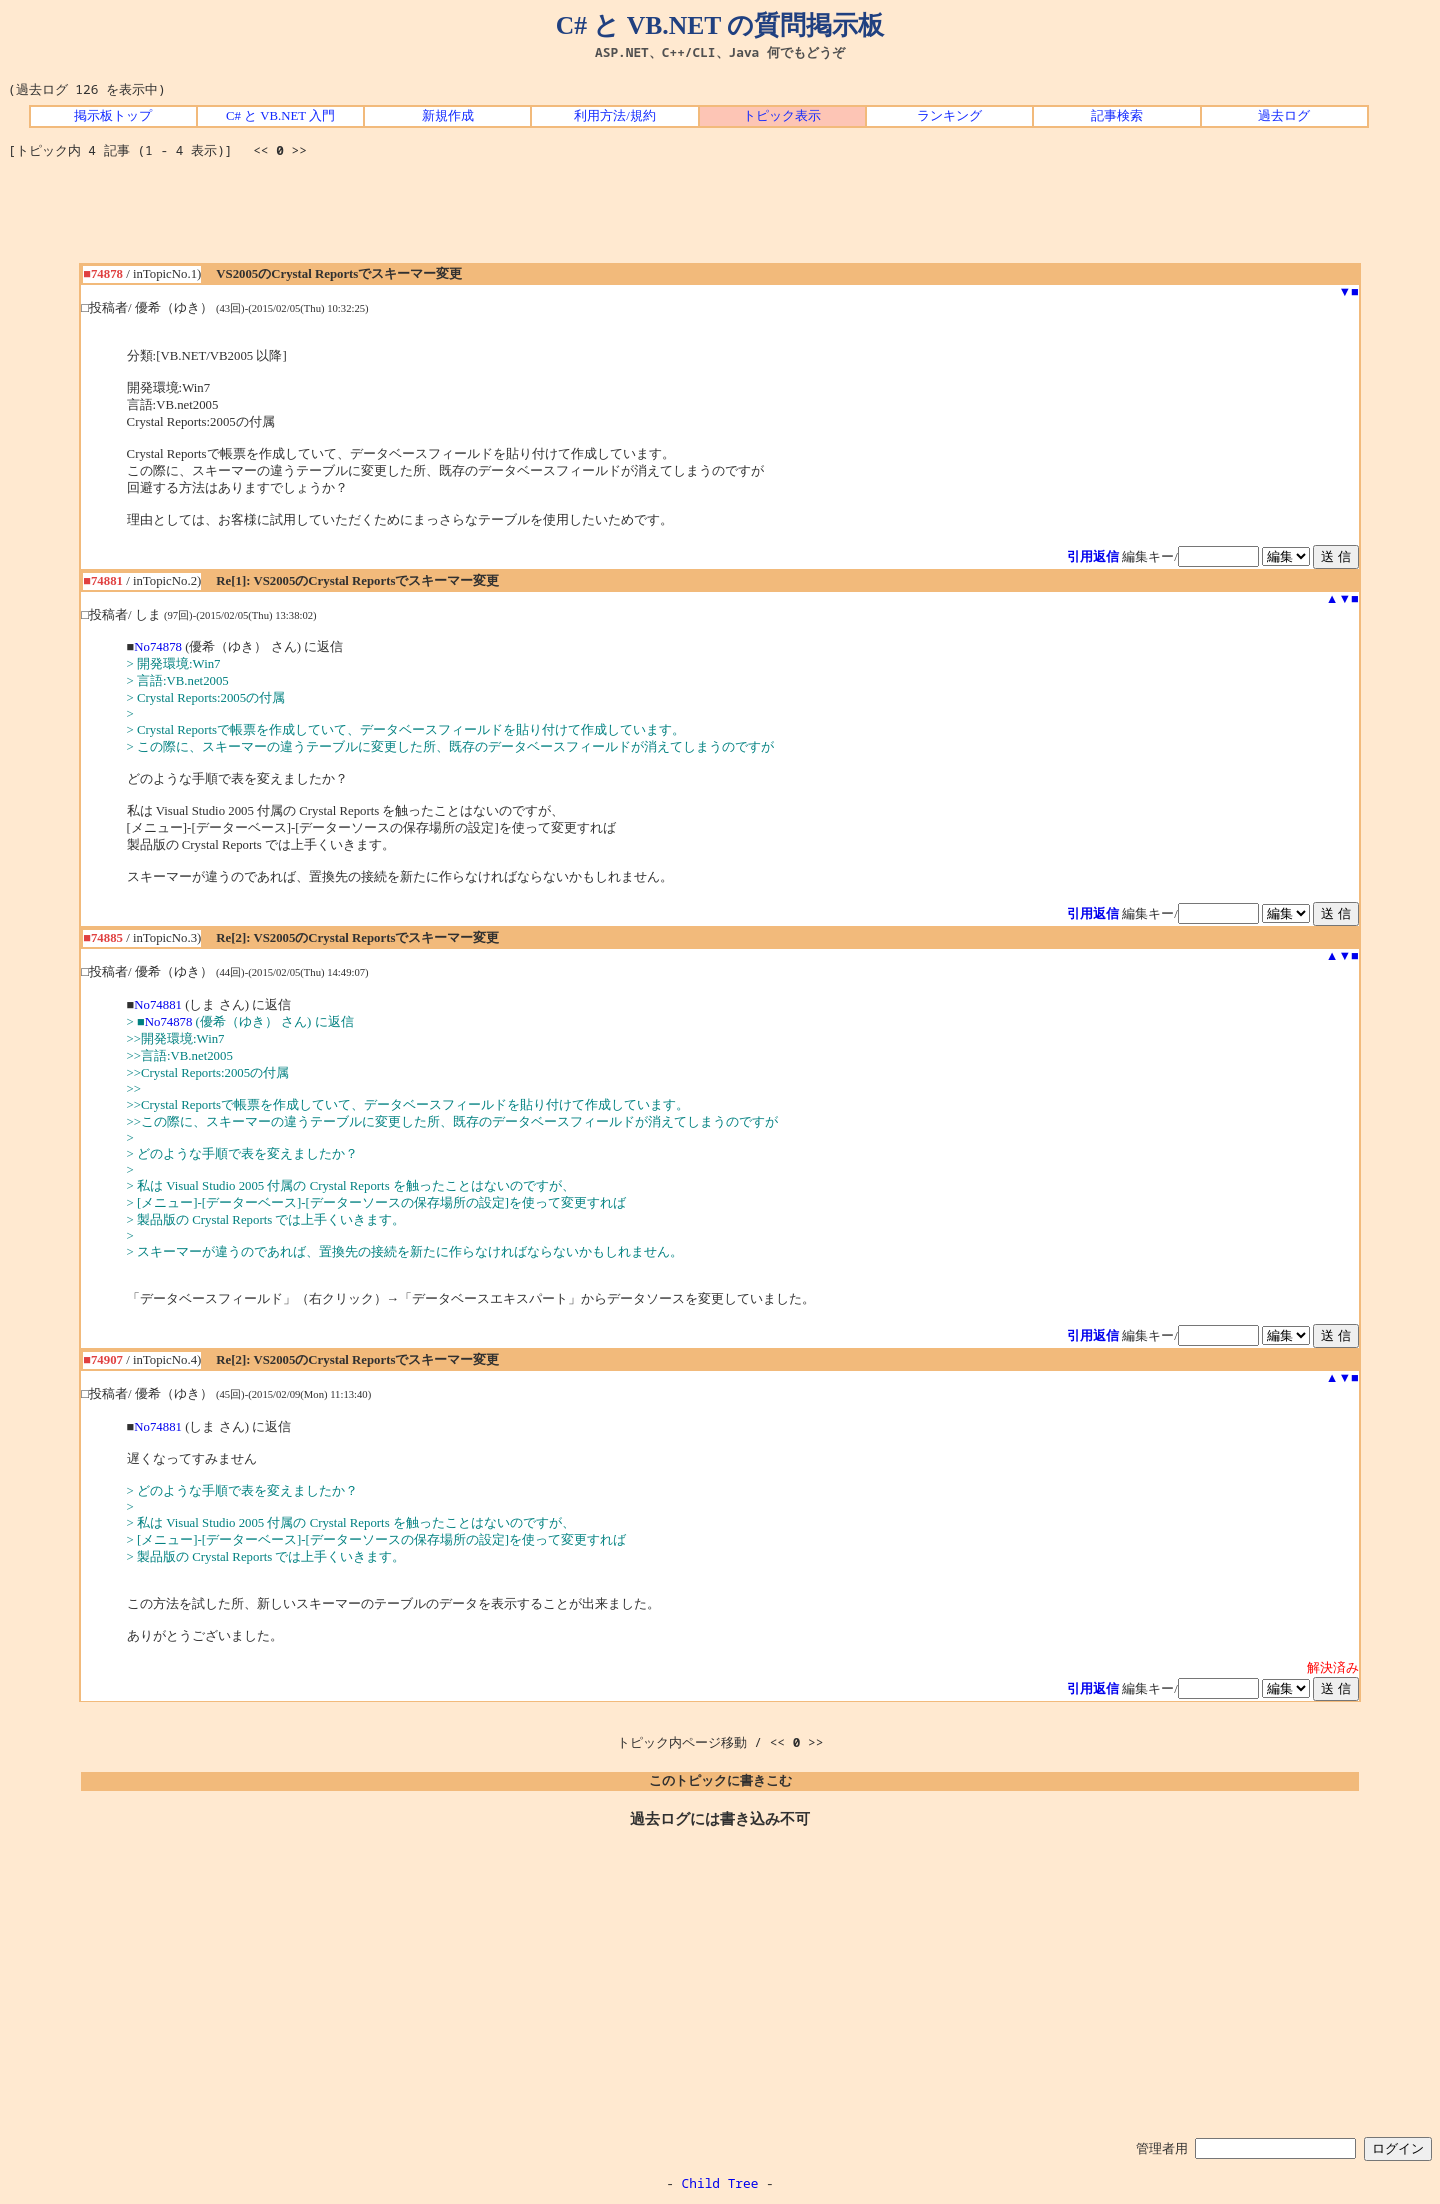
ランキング (949, 116)
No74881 (158, 1005)
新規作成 (448, 116)
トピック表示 (782, 116)
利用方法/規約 (615, 116)
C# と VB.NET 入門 (280, 116)
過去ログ (1284, 116)
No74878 (158, 647)
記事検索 (1117, 116)
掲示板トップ (113, 116)
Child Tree (720, 2183)
